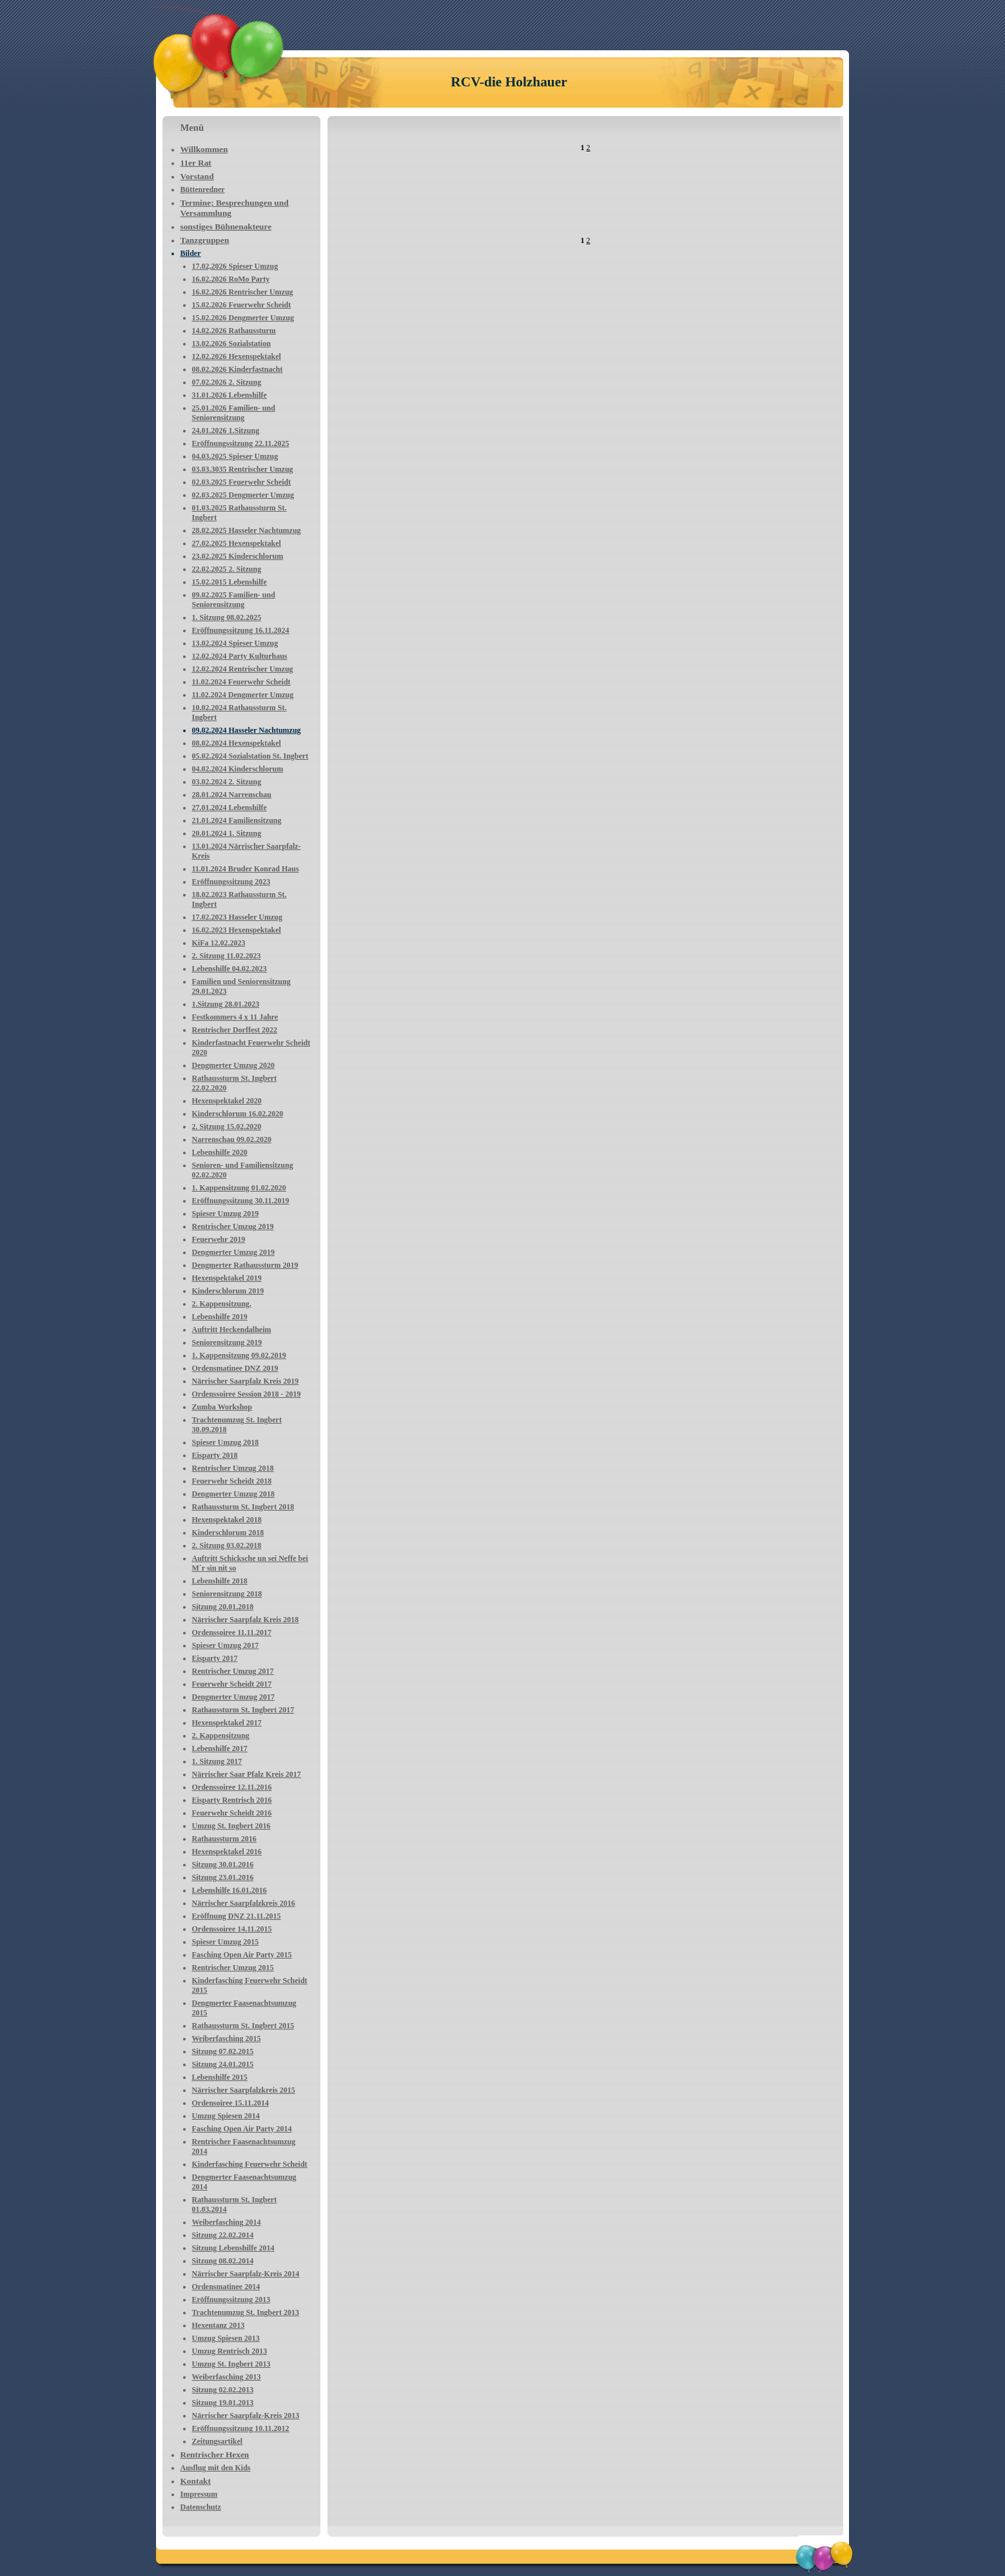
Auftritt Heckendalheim (231, 1329)
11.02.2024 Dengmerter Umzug (243, 694)
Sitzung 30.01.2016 (223, 1864)
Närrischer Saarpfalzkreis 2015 (243, 2090)
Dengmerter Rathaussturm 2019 (245, 1265)
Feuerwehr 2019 (219, 1239)
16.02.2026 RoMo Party (231, 279)
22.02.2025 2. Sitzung (227, 569)
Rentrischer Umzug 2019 (233, 1226)
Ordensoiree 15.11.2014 (230, 2102)
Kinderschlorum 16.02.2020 (238, 1113)
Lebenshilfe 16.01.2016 (229, 1890)
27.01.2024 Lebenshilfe (229, 807)
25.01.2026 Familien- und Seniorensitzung (233, 412)
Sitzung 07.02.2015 (223, 2051)
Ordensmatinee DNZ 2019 (235, 1368)
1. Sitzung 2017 (217, 1761)
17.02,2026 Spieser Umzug (235, 266)
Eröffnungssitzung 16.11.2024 (240, 630)
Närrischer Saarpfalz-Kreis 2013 (246, 2415)
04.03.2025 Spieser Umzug (235, 456)
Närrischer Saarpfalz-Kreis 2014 (246, 2273)
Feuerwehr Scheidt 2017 (232, 1684)
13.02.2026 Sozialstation (231, 343)
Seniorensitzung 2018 (227, 1593)
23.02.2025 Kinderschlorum (238, 556)
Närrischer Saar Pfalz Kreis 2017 (246, 1774)
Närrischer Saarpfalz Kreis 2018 (245, 1619)
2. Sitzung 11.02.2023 (226, 955)
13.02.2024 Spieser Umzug (235, 643)
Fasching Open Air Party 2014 (242, 2128)
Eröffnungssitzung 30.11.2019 (240, 1200)
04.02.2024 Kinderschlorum (238, 768)
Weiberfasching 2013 (226, 2376)
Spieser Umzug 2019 (225, 1213)
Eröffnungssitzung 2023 (231, 881)
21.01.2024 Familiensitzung (237, 820)
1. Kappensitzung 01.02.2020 (239, 1187)
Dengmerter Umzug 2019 (233, 1252)
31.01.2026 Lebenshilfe (229, 395)
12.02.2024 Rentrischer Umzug (242, 668)
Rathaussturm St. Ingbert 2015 (243, 2025)
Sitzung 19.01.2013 (223, 2402)
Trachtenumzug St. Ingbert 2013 (245, 2312)
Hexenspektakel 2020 (227, 1100)
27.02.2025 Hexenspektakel (236, 543)
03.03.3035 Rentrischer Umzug (242, 469)
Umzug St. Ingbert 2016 (231, 1825)
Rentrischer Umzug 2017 (233, 1671)
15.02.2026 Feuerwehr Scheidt (241, 304)
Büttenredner (203, 189)
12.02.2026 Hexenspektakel (236, 356)
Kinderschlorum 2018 (228, 1532)
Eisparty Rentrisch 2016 (232, 1800)
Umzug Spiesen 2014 (226, 2115)
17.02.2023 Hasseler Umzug (237, 917)
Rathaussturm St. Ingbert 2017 (243, 1709)
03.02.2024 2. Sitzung (227, 781)
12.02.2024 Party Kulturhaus (240, 656)
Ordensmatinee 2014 (226, 2286)
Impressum (199, 2494)
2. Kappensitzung (220, 1735)
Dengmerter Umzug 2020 (233, 1065)
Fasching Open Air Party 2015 (242, 1954)
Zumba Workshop (222, 1406)
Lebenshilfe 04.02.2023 (229, 968)
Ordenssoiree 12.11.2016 (232, 1787)
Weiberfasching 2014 (226, 2222)
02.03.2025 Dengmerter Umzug (243, 494)
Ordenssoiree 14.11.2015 (232, 1928)
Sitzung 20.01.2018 (223, 1606)
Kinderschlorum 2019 (228, 1290)
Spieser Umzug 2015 (225, 1941)
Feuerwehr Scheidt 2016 (232, 1812)
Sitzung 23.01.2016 (223, 1877)
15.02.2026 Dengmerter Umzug (243, 317)
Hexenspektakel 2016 (227, 1851)
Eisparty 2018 (215, 1455)
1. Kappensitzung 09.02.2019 (239, 1355)
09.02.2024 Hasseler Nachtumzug (246, 730)
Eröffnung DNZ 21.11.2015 (236, 1916)
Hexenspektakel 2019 (227, 1278)
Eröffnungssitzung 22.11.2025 (240, 443)
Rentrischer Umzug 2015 (233, 1967)
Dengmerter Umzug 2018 (233, 1493)
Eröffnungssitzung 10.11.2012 (240, 2428)
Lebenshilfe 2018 (220, 1580)
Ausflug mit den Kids (216, 2467)
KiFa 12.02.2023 (219, 942)
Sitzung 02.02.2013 (223, 2389)
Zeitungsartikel (217, 2441)
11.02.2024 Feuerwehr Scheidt (241, 681)
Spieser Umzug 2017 (225, 1645)
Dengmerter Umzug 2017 (233, 1696)
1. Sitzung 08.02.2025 (227, 617)
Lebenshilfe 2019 (220, 1316)
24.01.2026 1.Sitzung (226, 430)
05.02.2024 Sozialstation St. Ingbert (250, 755)
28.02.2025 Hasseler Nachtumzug (246, 530)
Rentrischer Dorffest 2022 (234, 1029)
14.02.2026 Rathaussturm (234, 330)
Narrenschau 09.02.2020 (231, 1139)
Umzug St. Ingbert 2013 (231, 2363)
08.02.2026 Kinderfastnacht (237, 369)
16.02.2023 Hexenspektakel (236, 930)
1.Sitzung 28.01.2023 (226, 1004)
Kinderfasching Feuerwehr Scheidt (249, 2164)
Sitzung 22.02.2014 (223, 2235)
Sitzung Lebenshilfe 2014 (233, 2247)
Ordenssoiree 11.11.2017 (231, 1632)
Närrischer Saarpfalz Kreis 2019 (245, 1381)
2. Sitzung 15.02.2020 (227, 1126)
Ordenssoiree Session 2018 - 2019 (246, 1394)
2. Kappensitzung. (221, 1303)
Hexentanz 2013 (218, 2325)
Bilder (191, 253)
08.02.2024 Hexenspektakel (236, 743)
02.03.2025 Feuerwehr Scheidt (241, 482)
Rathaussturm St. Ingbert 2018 (243, 1506)
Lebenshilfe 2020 (220, 1152)
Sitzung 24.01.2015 (223, 2064)
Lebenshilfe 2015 (220, 2077)
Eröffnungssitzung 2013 (231, 2299)
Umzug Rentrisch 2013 (230, 2351)
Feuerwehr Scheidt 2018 (232, 1481)
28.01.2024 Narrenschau (231, 794)
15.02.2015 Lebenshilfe (229, 581)
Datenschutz (201, 2507)
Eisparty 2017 (215, 1658)
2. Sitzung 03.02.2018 (227, 1545)
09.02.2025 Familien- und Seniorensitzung (233, 599)
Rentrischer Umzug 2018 (233, 1468)
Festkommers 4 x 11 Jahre (235, 1017)
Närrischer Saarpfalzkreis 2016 (243, 1903)
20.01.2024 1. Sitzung (227, 833)
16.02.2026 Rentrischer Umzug (242, 291)
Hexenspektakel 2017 (227, 1722)
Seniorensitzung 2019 (227, 1342)
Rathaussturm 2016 (224, 1838)
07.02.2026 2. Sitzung (227, 382)
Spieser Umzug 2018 (225, 1442)
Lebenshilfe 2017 (220, 1748)
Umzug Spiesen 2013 (226, 2338)
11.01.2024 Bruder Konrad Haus (245, 868)
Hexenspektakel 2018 (227, 1519)
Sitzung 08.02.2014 (223, 2260)
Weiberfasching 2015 (226, 2038)
